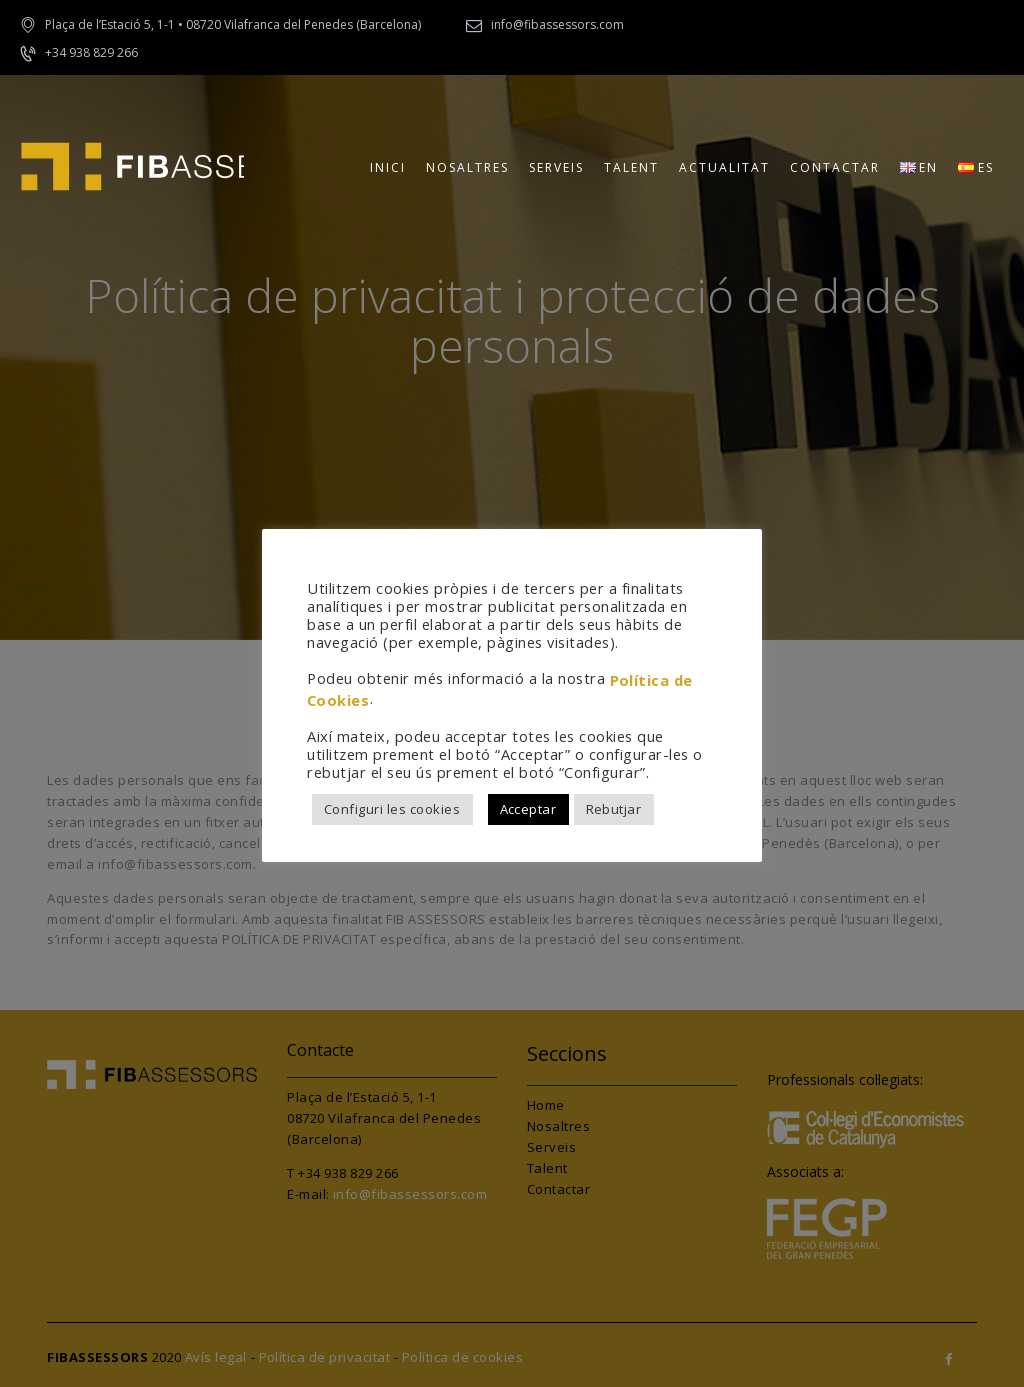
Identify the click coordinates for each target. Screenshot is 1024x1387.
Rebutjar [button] (614, 809)
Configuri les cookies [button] (392, 809)
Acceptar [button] (528, 809)
